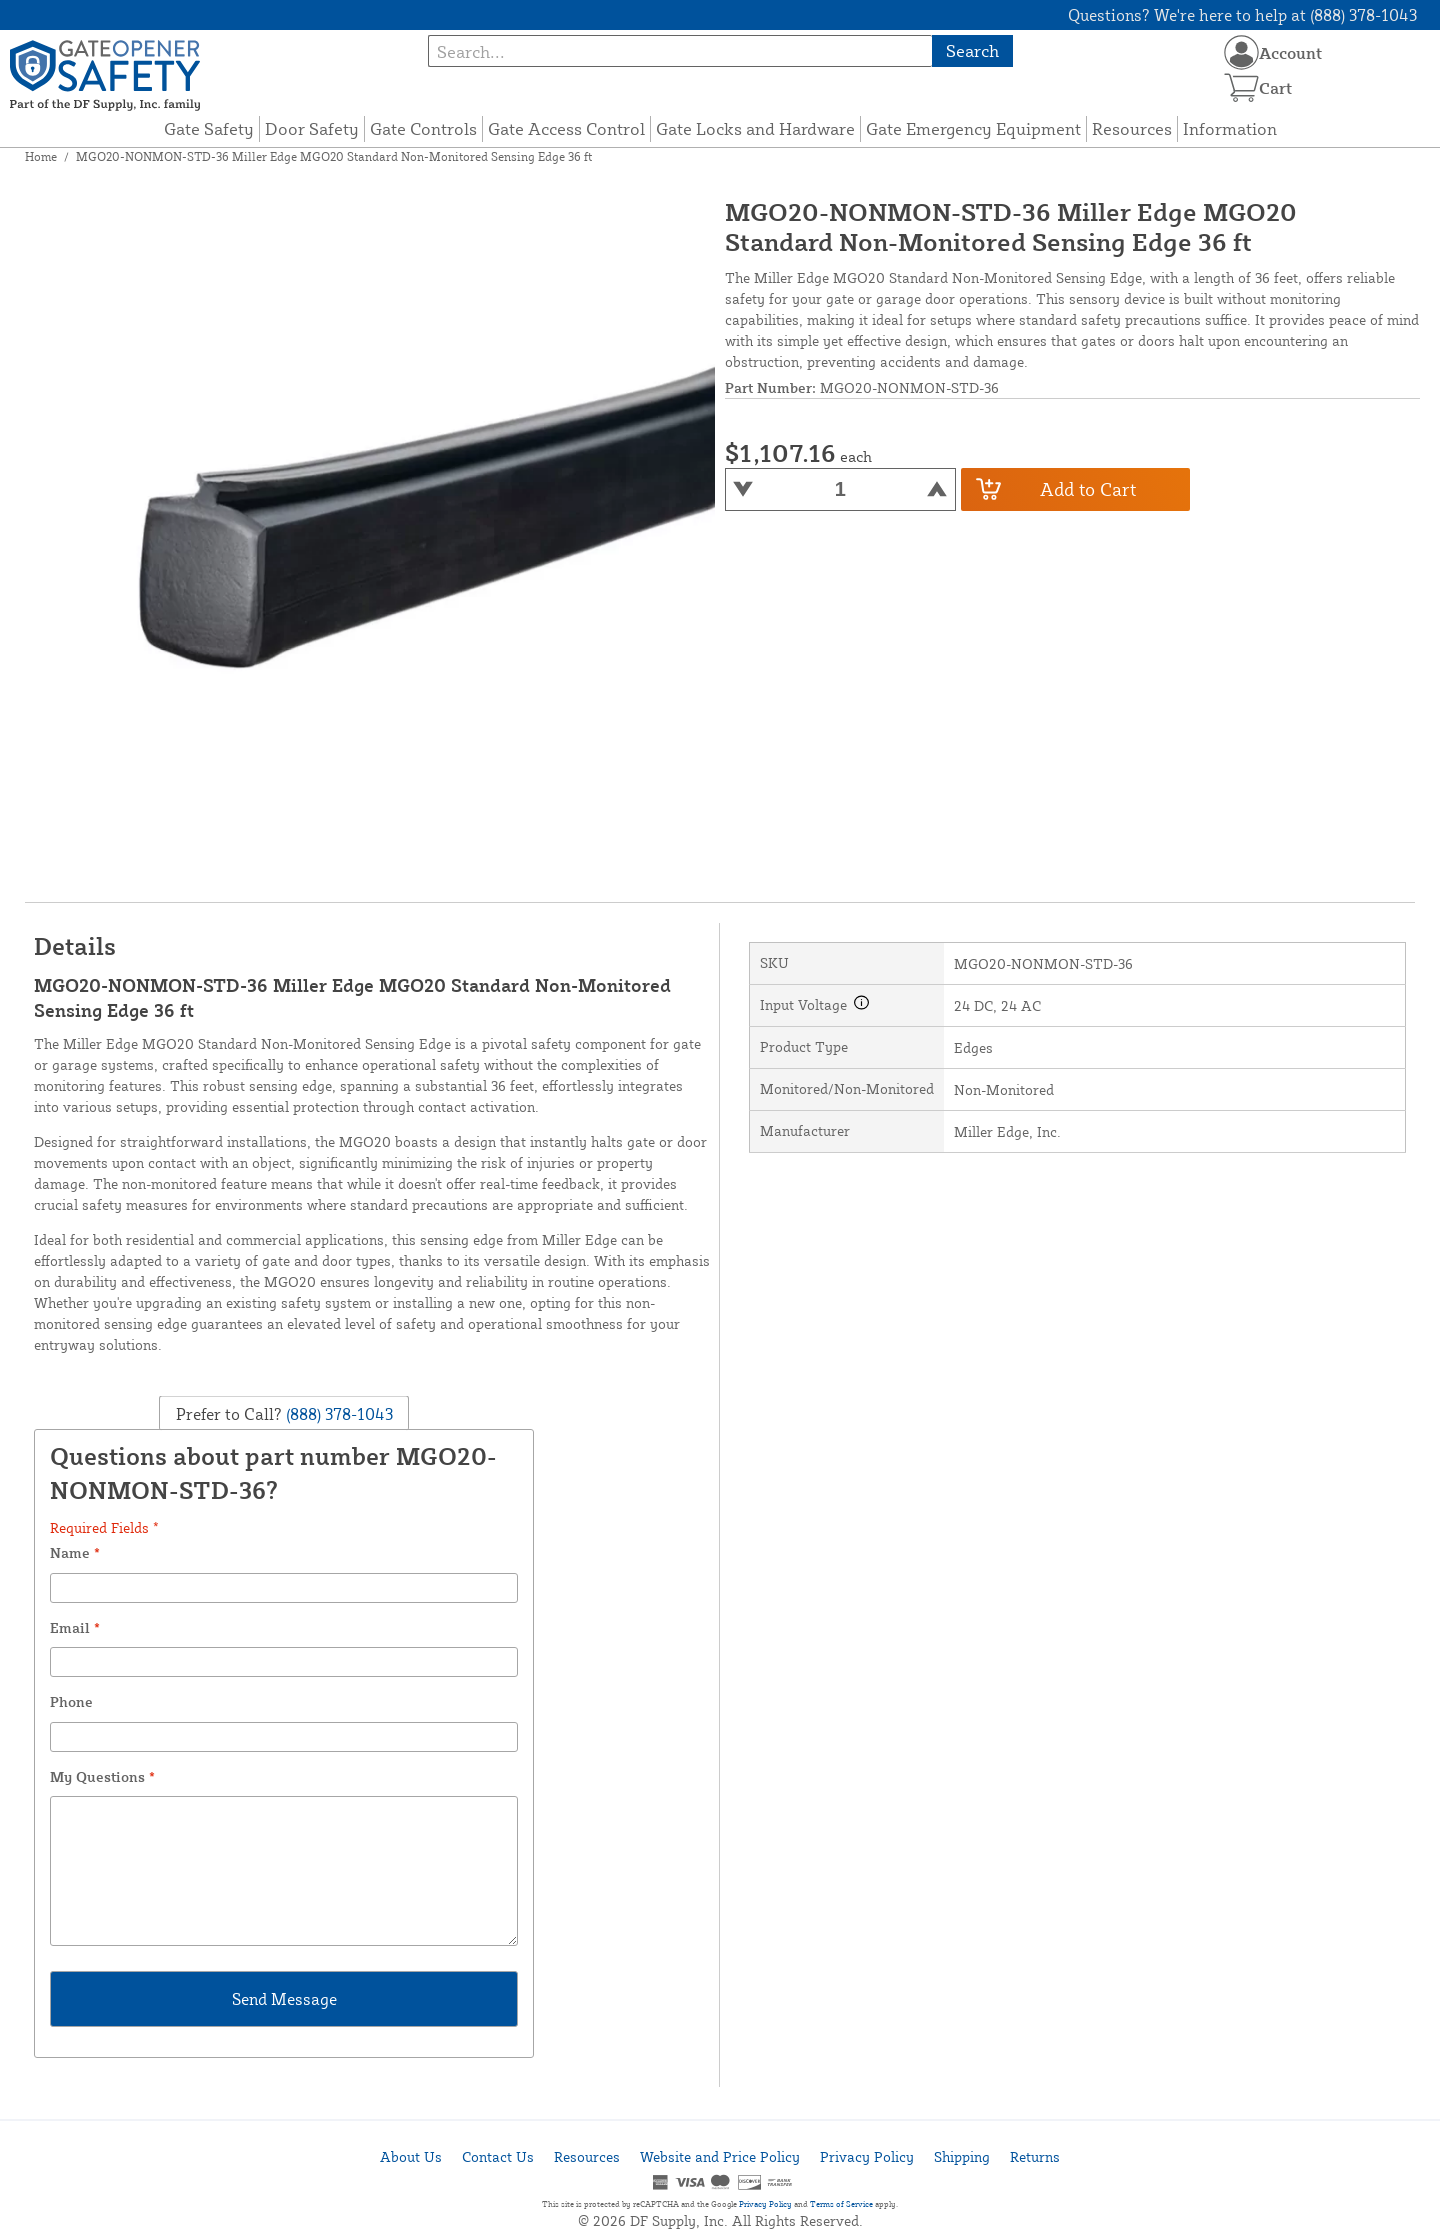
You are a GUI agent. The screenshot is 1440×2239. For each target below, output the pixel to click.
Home (41, 156)
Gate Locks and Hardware (755, 128)
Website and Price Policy (720, 2156)
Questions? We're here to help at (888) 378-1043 (1242, 15)
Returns (1035, 2156)
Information (1230, 128)
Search (972, 50)
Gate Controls (423, 128)
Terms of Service (841, 2204)
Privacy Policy (867, 2156)
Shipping (962, 2156)
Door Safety (312, 128)
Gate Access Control (566, 128)
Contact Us (498, 2156)
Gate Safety (209, 128)
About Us (411, 2156)
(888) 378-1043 (337, 1413)
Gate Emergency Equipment (973, 128)
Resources (1132, 128)
